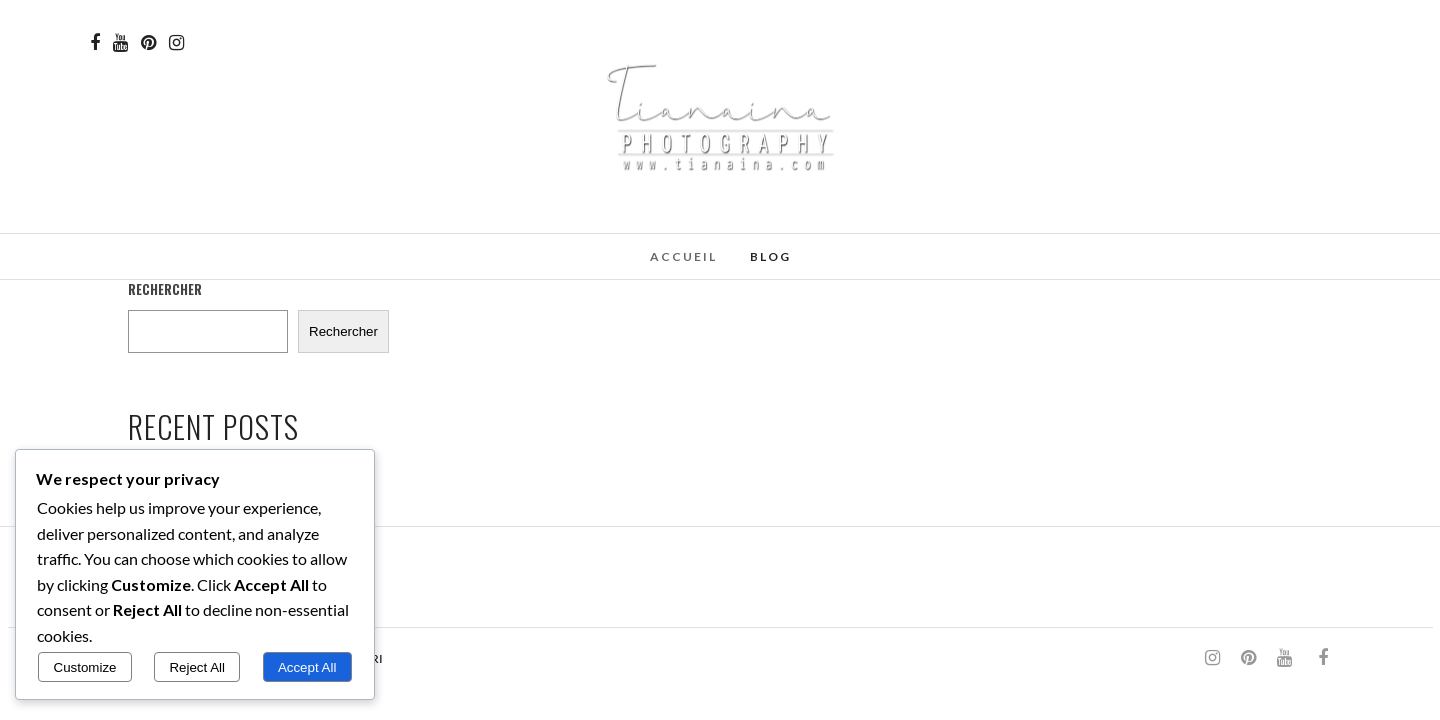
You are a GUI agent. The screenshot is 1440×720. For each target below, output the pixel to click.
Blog (770, 256)
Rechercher (165, 289)
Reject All (197, 667)
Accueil (683, 256)
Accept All (307, 667)
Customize (85, 667)
